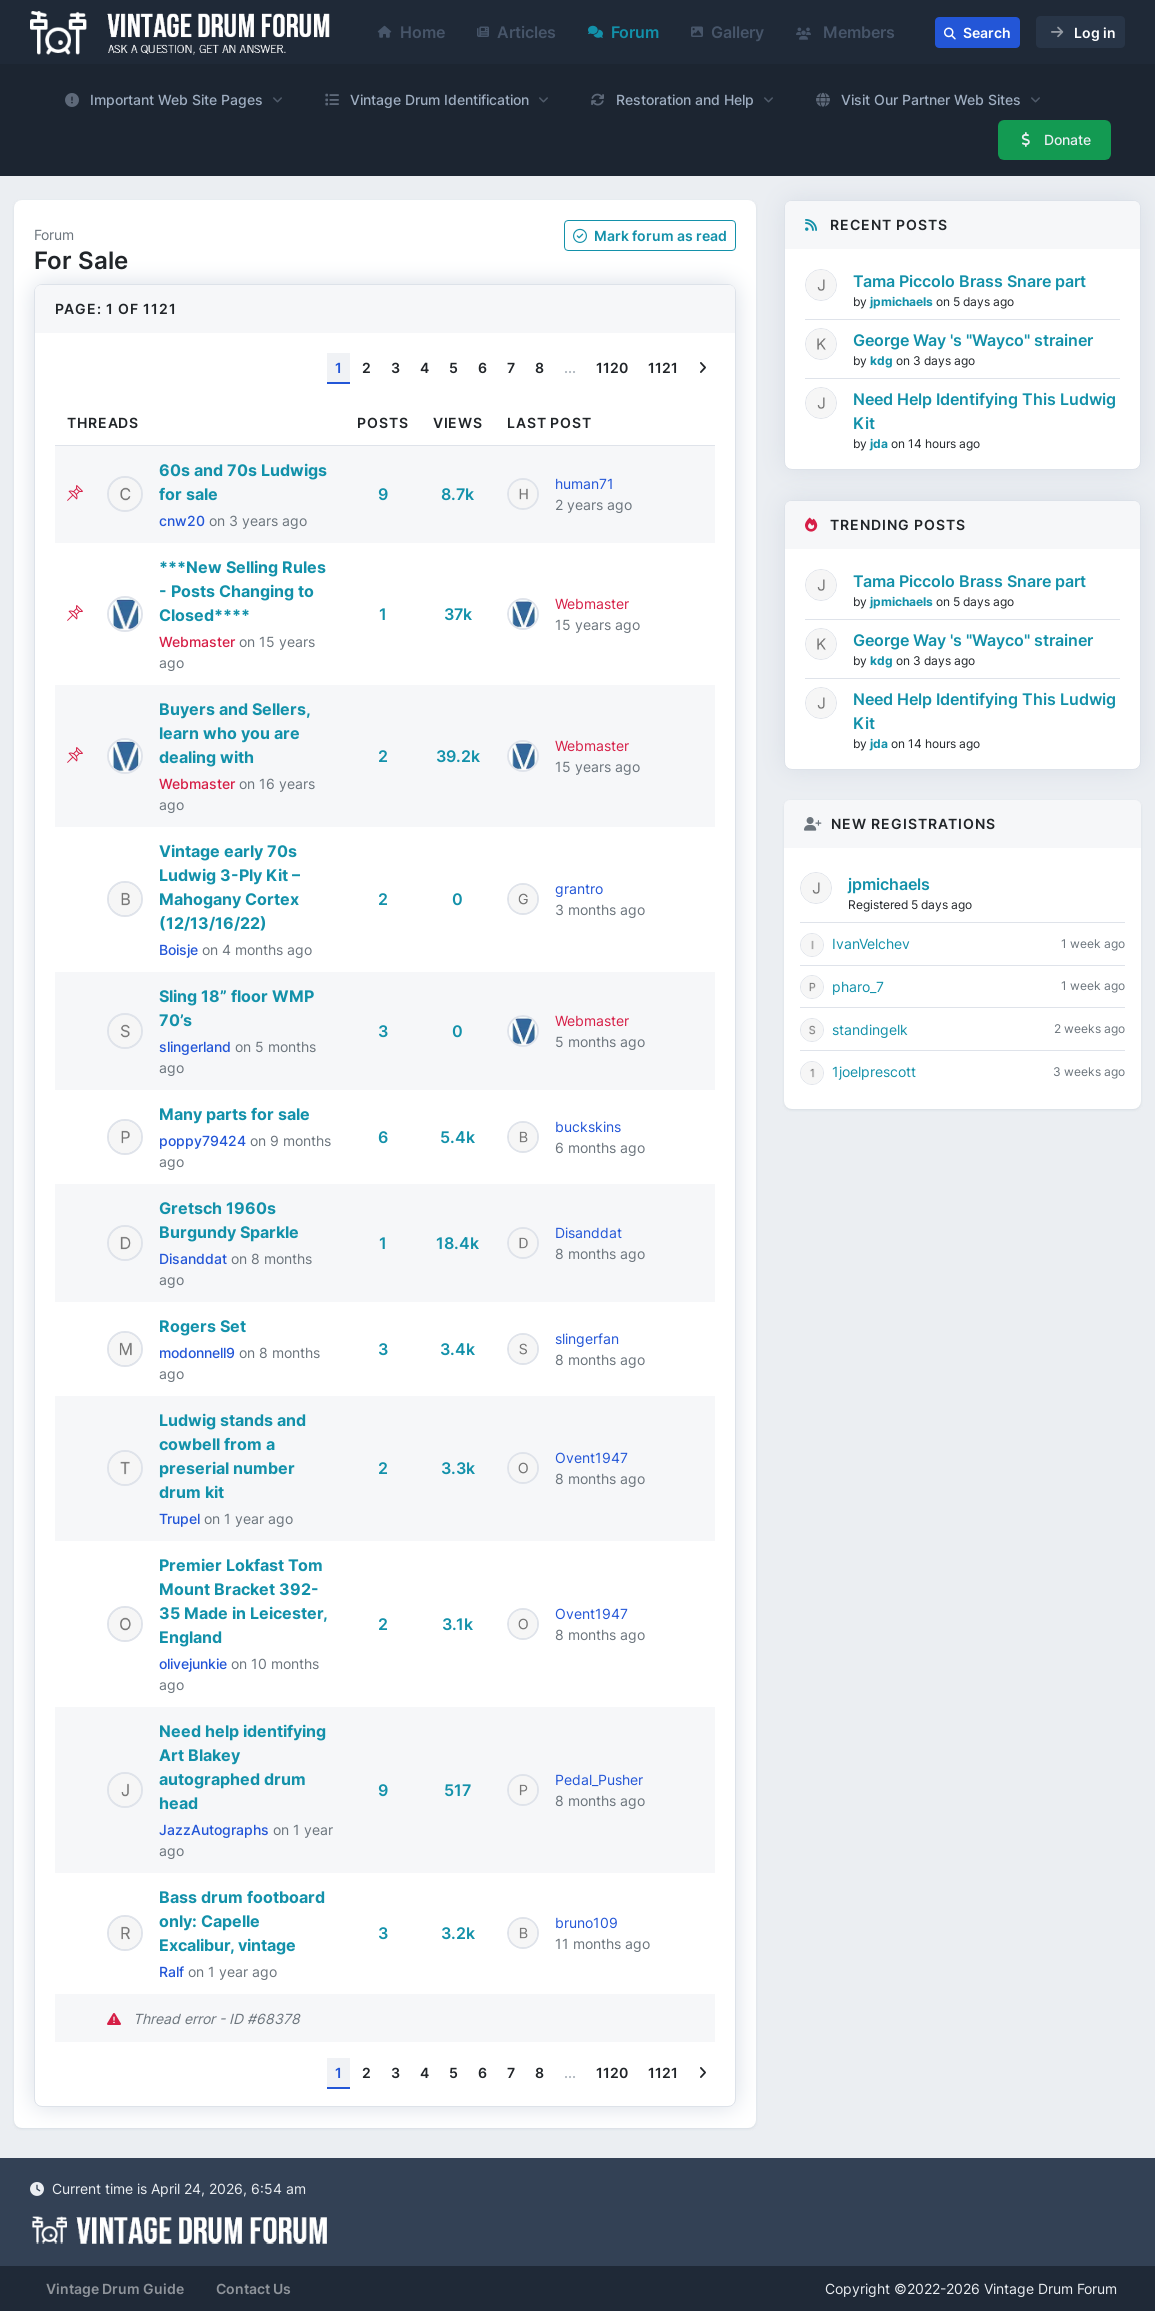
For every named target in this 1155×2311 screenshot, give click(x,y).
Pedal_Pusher (599, 1779)
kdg (883, 360)
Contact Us (253, 2288)
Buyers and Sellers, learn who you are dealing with (234, 733)
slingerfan (587, 1338)
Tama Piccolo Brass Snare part (969, 281)
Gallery (727, 32)
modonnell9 (199, 1352)
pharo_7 (858, 986)
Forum (623, 32)
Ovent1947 (591, 1457)
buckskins (588, 1126)
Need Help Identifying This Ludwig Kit (984, 411)
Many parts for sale (234, 1114)
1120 (612, 367)
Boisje (180, 949)
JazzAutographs (216, 1829)
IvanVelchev (871, 943)
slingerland (197, 1046)
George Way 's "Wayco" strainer (973, 340)
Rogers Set (202, 1326)
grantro (579, 888)
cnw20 (184, 520)
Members (845, 32)
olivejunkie (195, 1663)
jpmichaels (903, 301)
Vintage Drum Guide (115, 2288)
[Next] (702, 368)
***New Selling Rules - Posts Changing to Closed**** (242, 591)
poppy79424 (204, 1140)
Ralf (173, 1971)
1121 (663, 367)
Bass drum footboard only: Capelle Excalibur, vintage (242, 1921)
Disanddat (195, 1258)
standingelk (870, 1029)
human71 (584, 483)
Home (411, 32)
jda (880, 443)
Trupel (181, 1518)
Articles (516, 32)
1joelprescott (874, 1071)
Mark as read (650, 235)
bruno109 (586, 1922)
